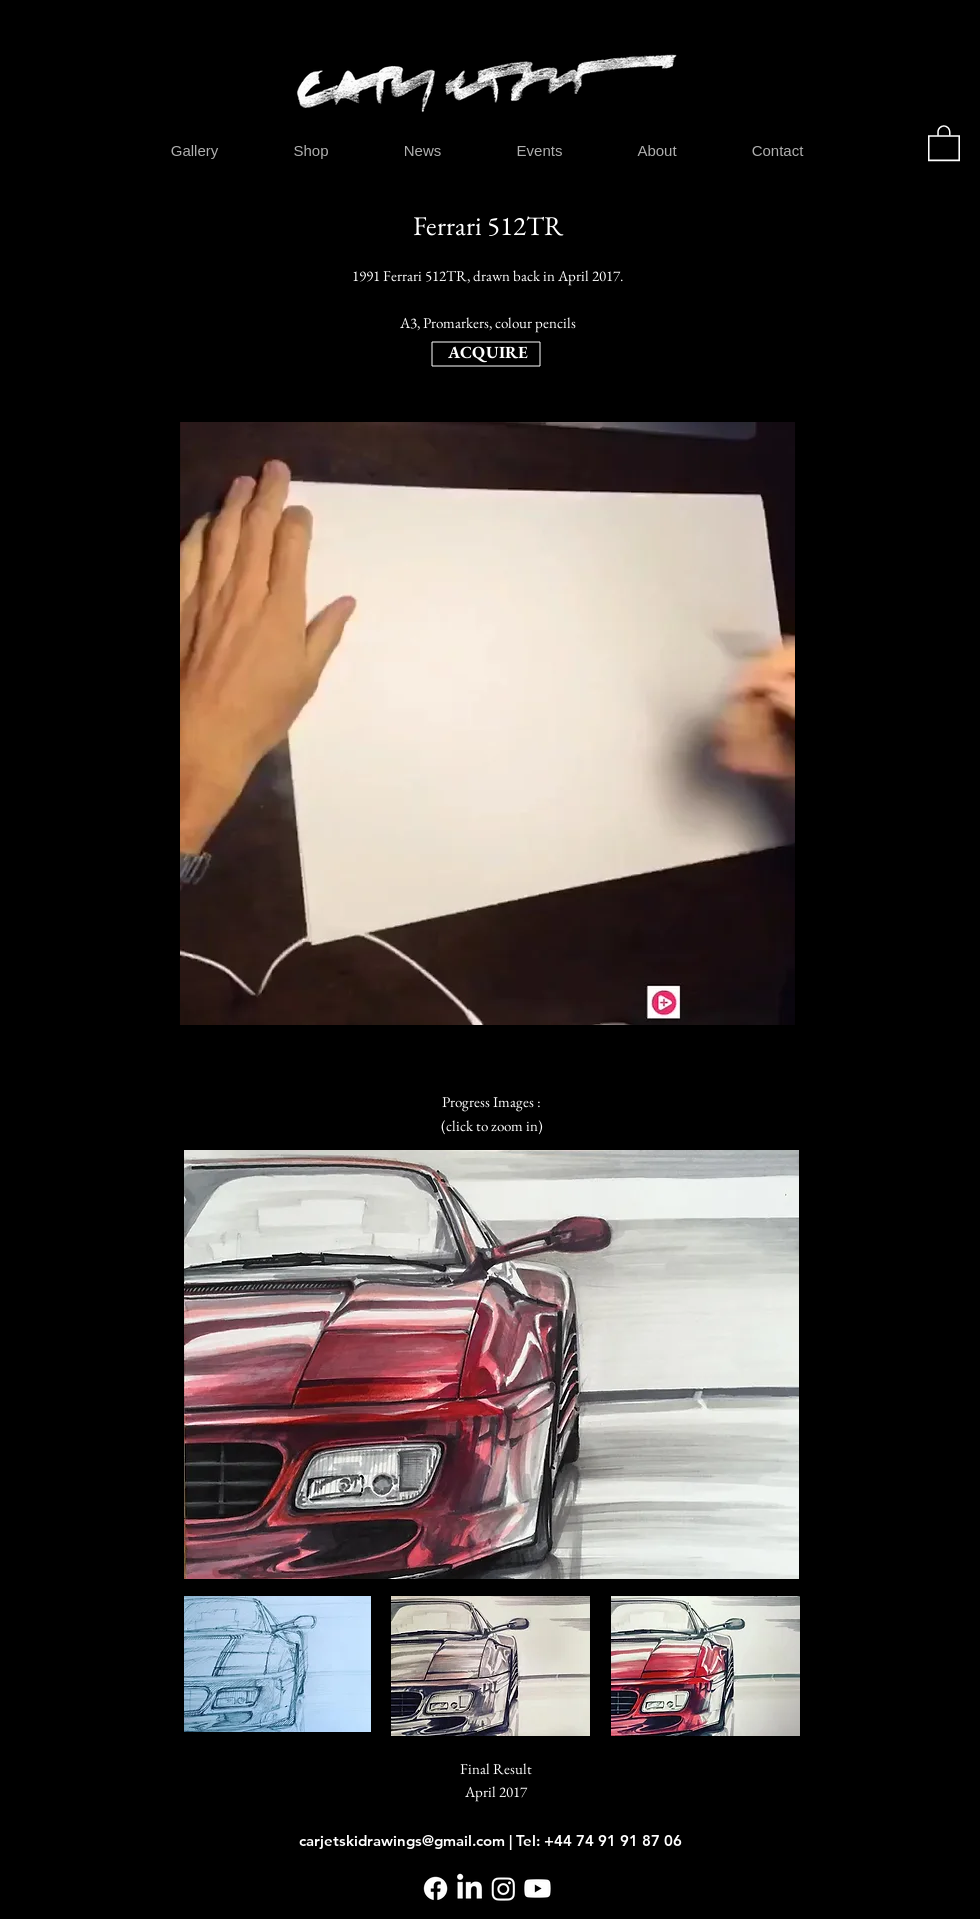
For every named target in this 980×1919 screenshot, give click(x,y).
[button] (944, 142)
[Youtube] (537, 1888)
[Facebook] (435, 1888)
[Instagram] (503, 1888)
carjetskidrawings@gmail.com (402, 1840)
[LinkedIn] (469, 1888)
